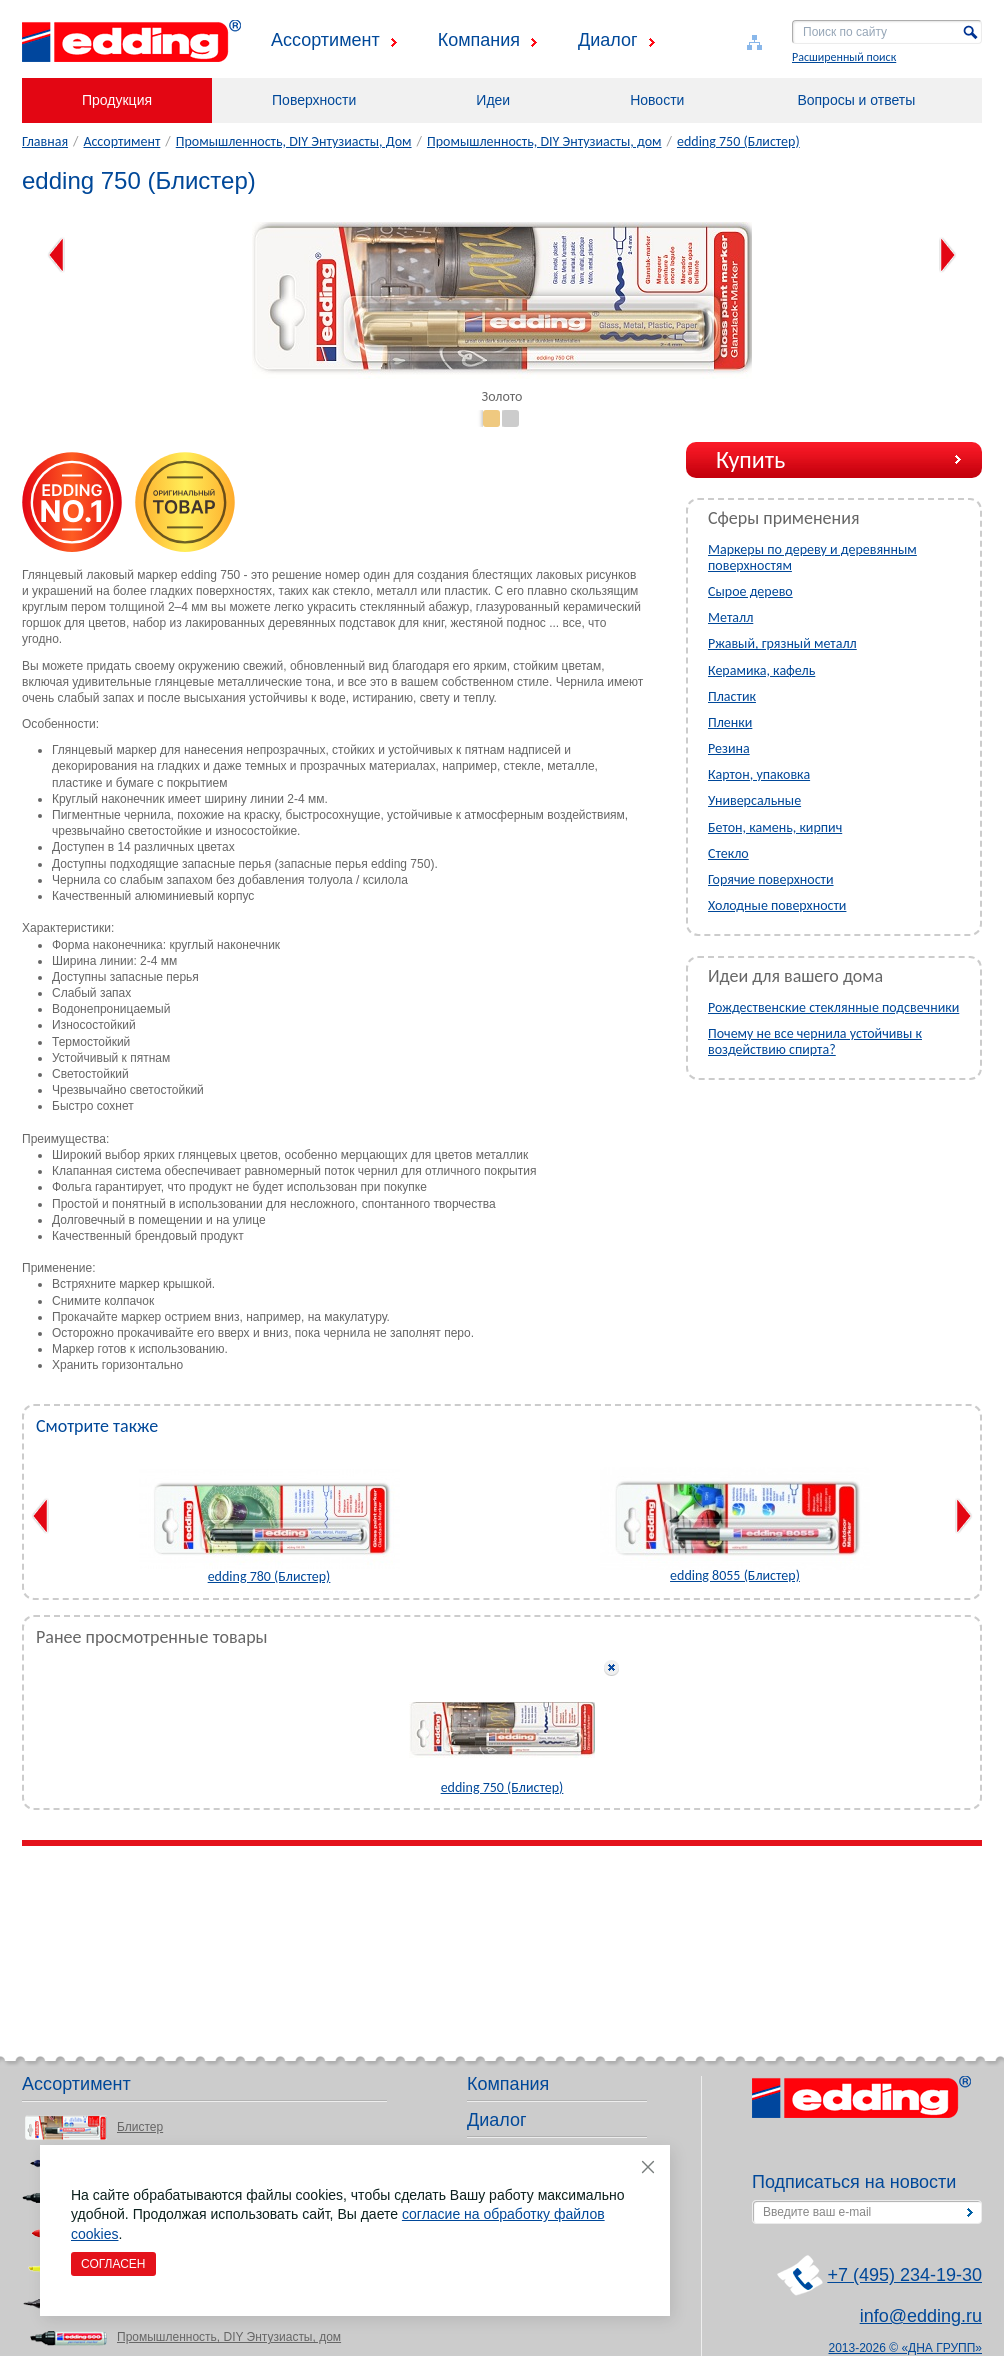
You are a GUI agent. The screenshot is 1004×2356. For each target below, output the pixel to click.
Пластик (732, 696)
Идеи (493, 100)
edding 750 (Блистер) (738, 141)
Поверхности (314, 100)
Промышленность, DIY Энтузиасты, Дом (294, 141)
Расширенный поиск (844, 57)
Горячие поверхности (771, 879)
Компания (479, 40)
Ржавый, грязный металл (782, 643)
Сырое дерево (750, 591)
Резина (729, 748)
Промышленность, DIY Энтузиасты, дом (544, 141)
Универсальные (754, 800)
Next (947, 255)
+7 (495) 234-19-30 (904, 2275)
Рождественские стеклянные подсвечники (833, 1007)
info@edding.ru (921, 2316)
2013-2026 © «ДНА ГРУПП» (906, 2348)
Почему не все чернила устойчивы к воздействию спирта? (815, 1041)
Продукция (117, 100)
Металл (730, 617)
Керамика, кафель (761, 670)
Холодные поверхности (777, 905)
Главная (45, 141)
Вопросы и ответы (856, 100)
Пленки (730, 722)
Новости (657, 100)
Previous (56, 255)
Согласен (113, 2264)
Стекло (728, 853)
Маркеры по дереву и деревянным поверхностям (812, 557)
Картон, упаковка (759, 774)
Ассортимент (325, 40)
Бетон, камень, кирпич (775, 827)
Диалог (608, 40)
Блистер (140, 2127)
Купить (750, 459)
